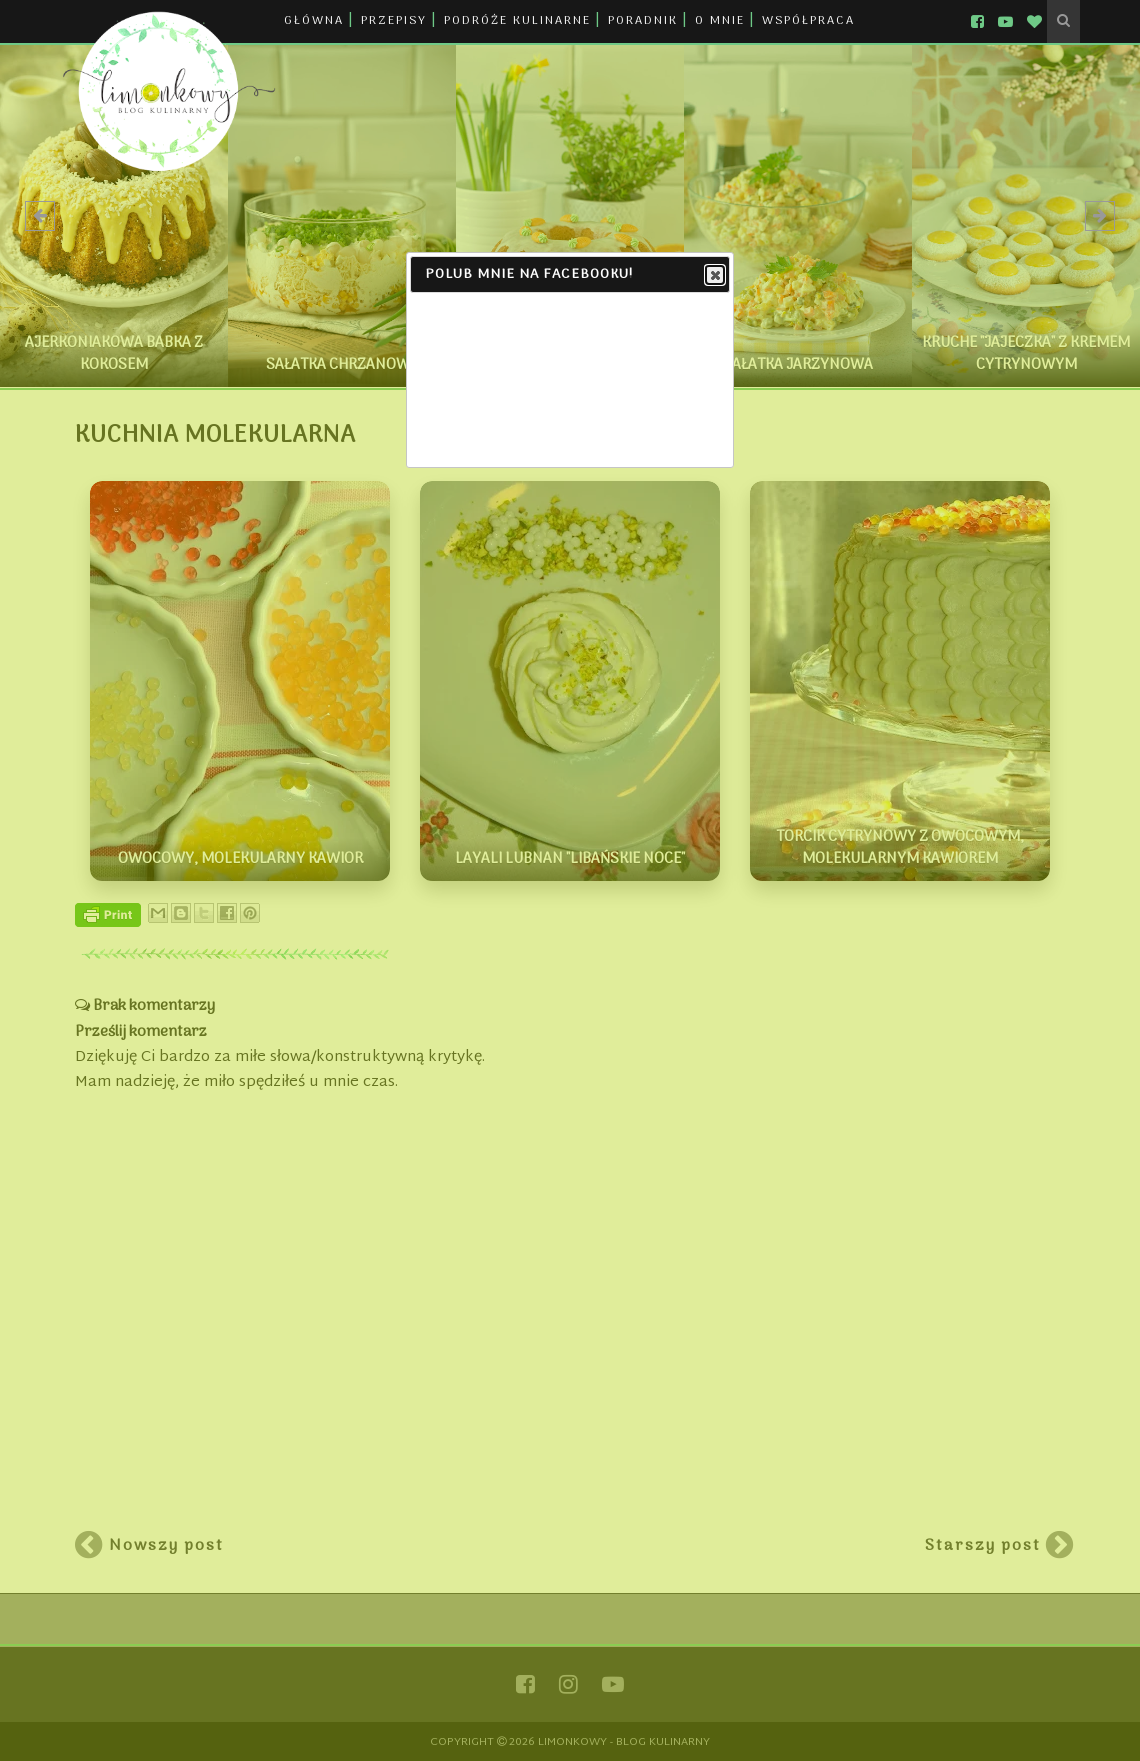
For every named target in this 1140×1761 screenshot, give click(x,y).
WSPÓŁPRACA (808, 21)
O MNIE (720, 21)
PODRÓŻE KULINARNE (517, 21)
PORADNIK (643, 21)
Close (714, 276)
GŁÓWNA (314, 21)
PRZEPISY (394, 21)
